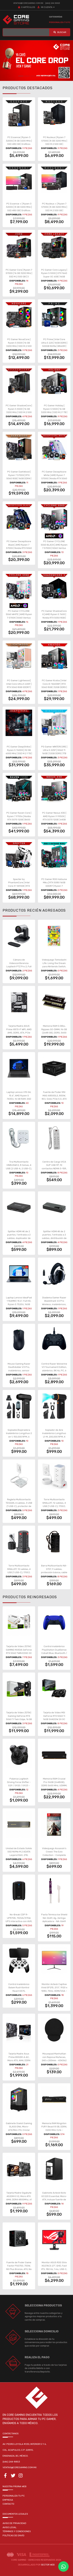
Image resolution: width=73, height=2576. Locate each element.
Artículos (26, 7)
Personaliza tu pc (14, 2495)
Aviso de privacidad (14, 2523)
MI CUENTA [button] (46, 7)
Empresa (8, 2500)
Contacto (8, 2504)
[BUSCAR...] (26, 32)
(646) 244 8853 (52, 3)
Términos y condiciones (17, 2531)
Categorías (55, 17)
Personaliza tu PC (59, 22)
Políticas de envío (13, 2535)
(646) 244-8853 (11, 2461)
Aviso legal (10, 2527)
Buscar (59, 32)
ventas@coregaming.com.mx (28, 3)
